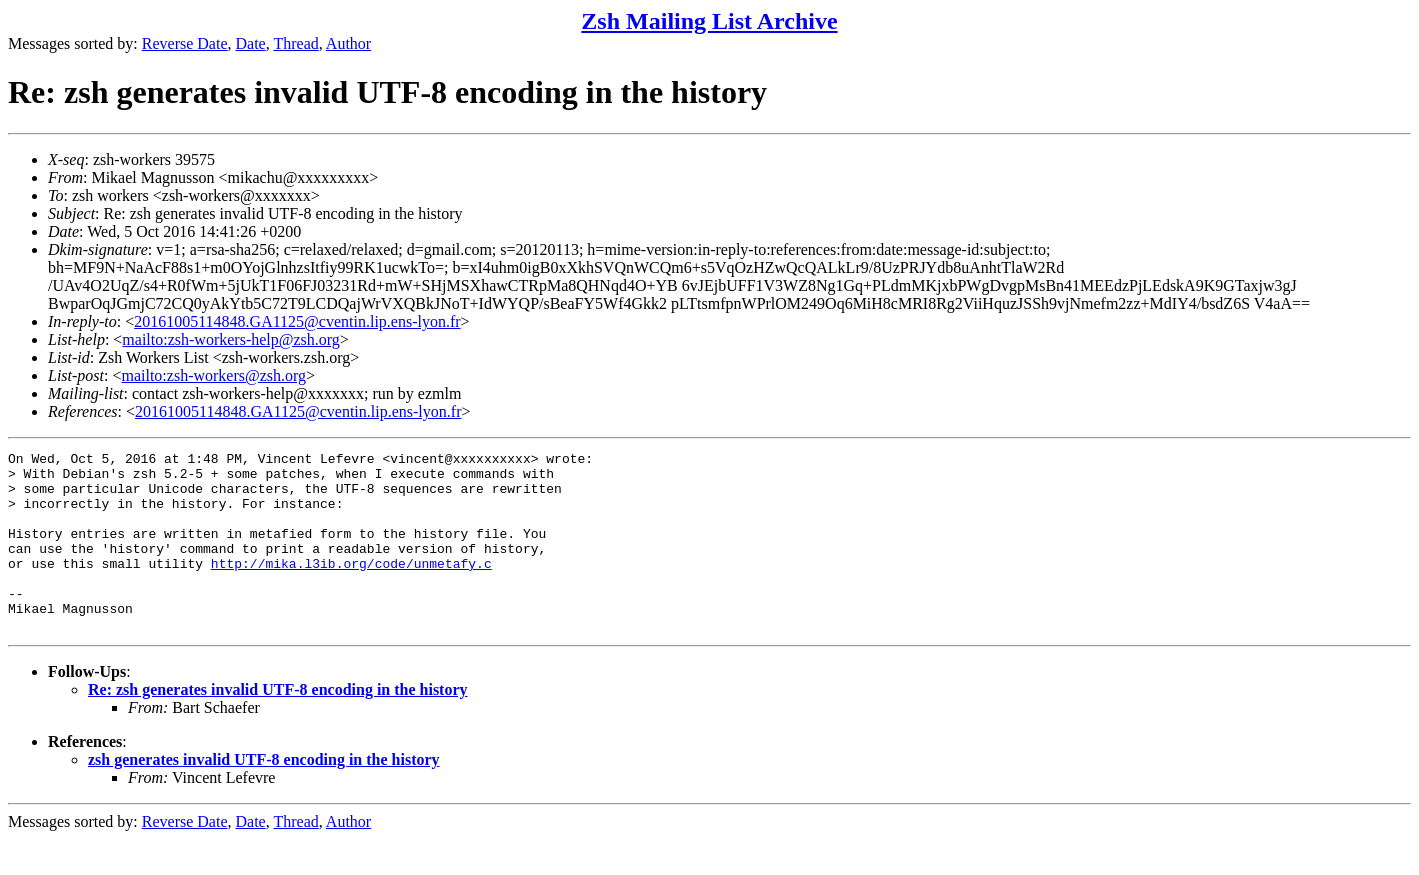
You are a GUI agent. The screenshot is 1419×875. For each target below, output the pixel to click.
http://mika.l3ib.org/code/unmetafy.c (351, 587)
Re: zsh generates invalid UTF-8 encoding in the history (278, 725)
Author (348, 43)
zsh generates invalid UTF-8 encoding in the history (264, 795)
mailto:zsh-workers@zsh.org (213, 375)
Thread (295, 43)
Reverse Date (185, 43)
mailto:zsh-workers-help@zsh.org (231, 339)
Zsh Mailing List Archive (709, 21)
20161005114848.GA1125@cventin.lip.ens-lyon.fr (297, 321)
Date (251, 43)
